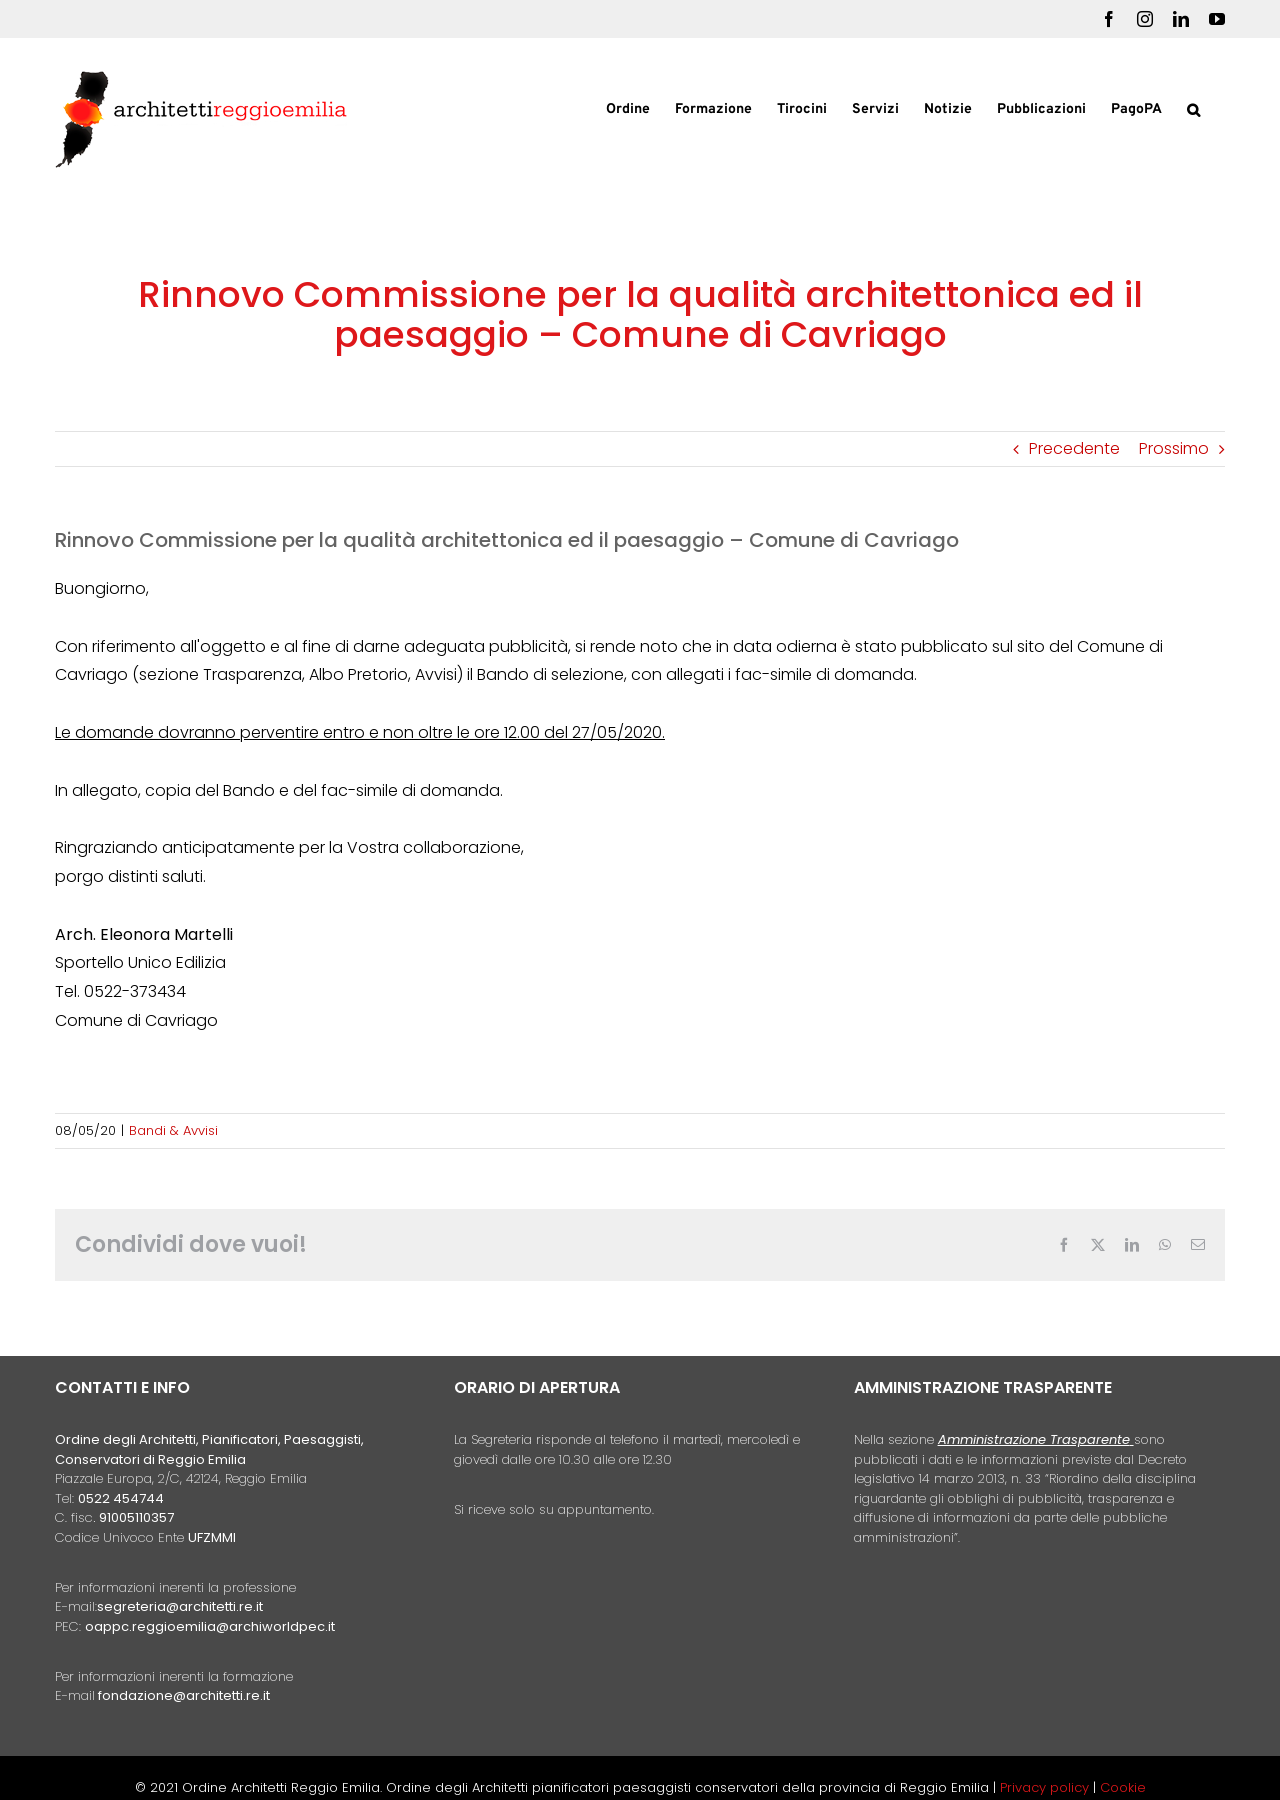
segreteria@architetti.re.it (180, 1606)
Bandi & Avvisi (173, 1130)
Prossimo (1174, 448)
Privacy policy (1046, 1787)
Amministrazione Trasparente (1034, 1439)
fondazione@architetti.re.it (184, 1695)
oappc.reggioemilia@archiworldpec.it (210, 1626)
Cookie (1123, 1787)
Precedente (1074, 448)
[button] (1193, 108)
